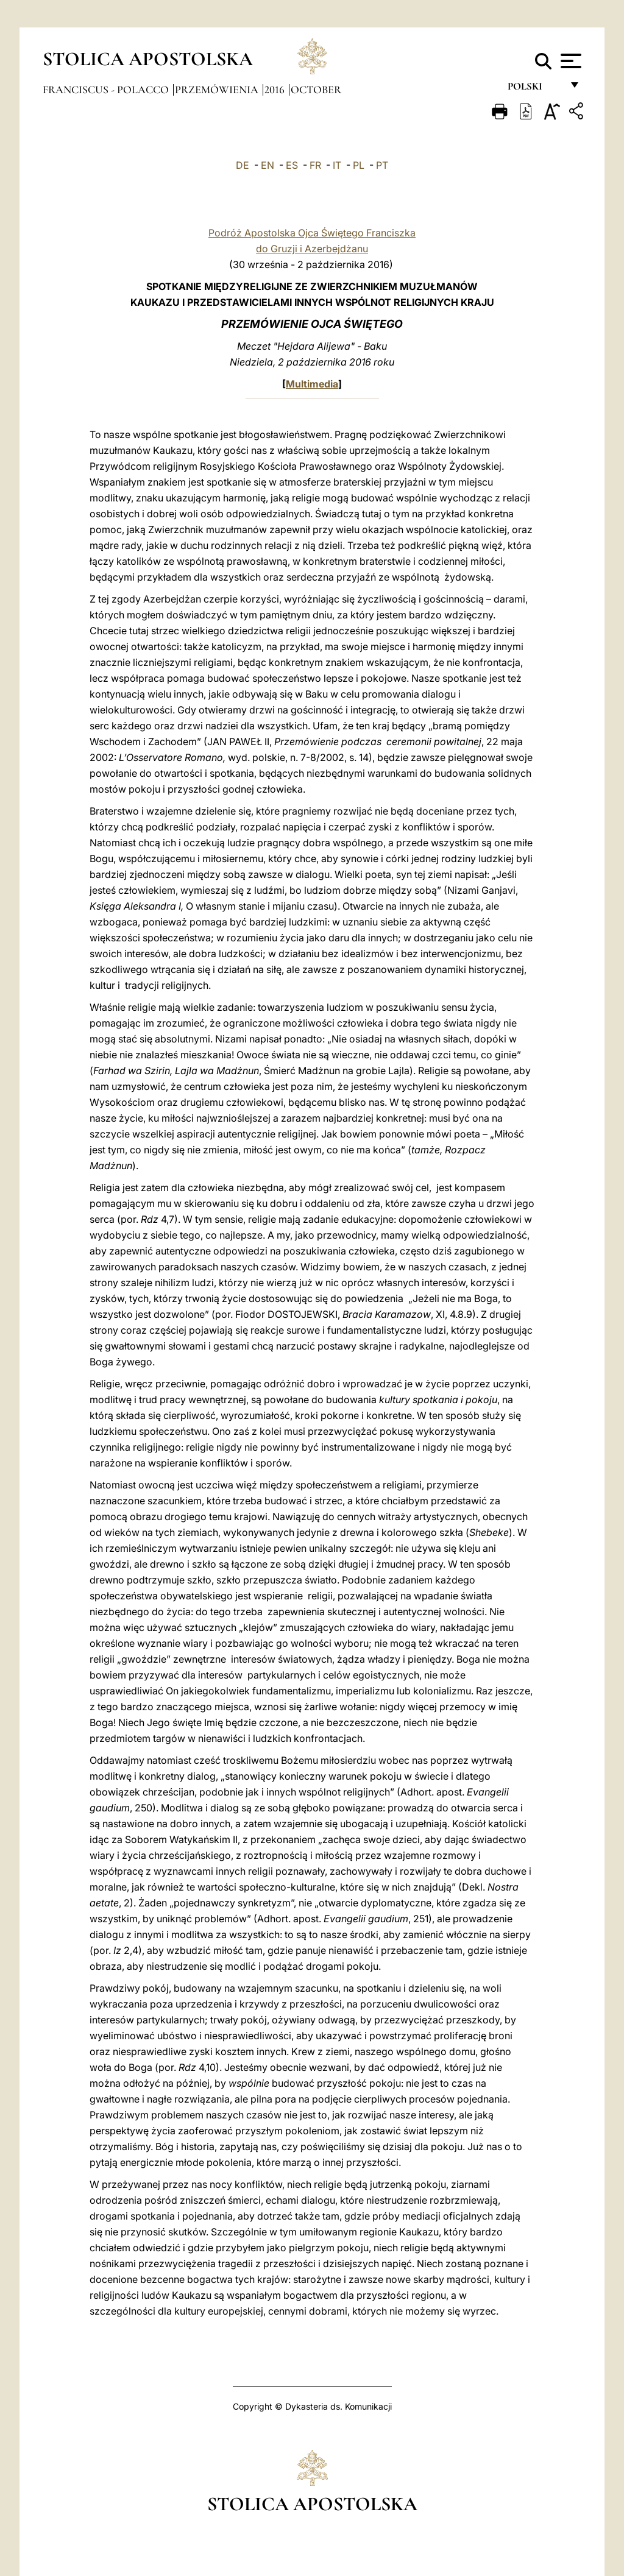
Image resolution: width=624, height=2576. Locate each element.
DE (242, 165)
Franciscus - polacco (107, 89)
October (316, 89)
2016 (275, 89)
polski (534, 89)
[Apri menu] (569, 61)
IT (337, 165)
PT (382, 165)
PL (358, 165)
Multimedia (312, 384)
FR (315, 165)
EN (267, 165)
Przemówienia (218, 89)
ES (292, 165)
